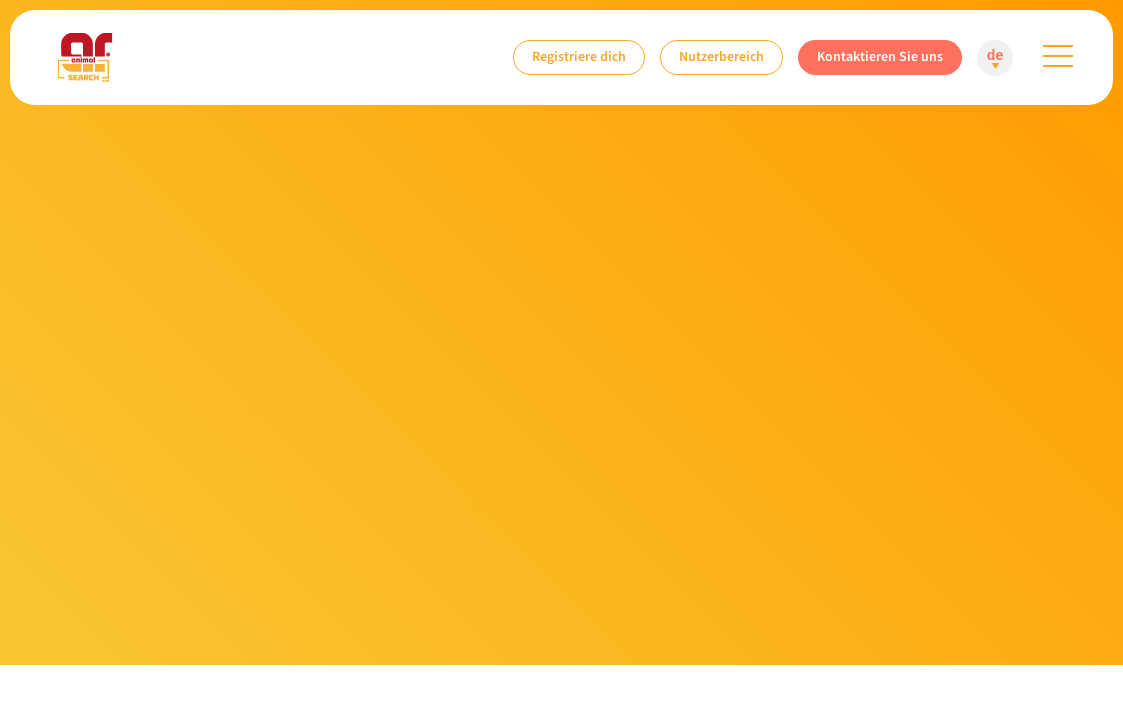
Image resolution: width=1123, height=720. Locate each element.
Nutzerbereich (721, 56)
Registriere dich (579, 56)
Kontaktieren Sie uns (880, 56)
